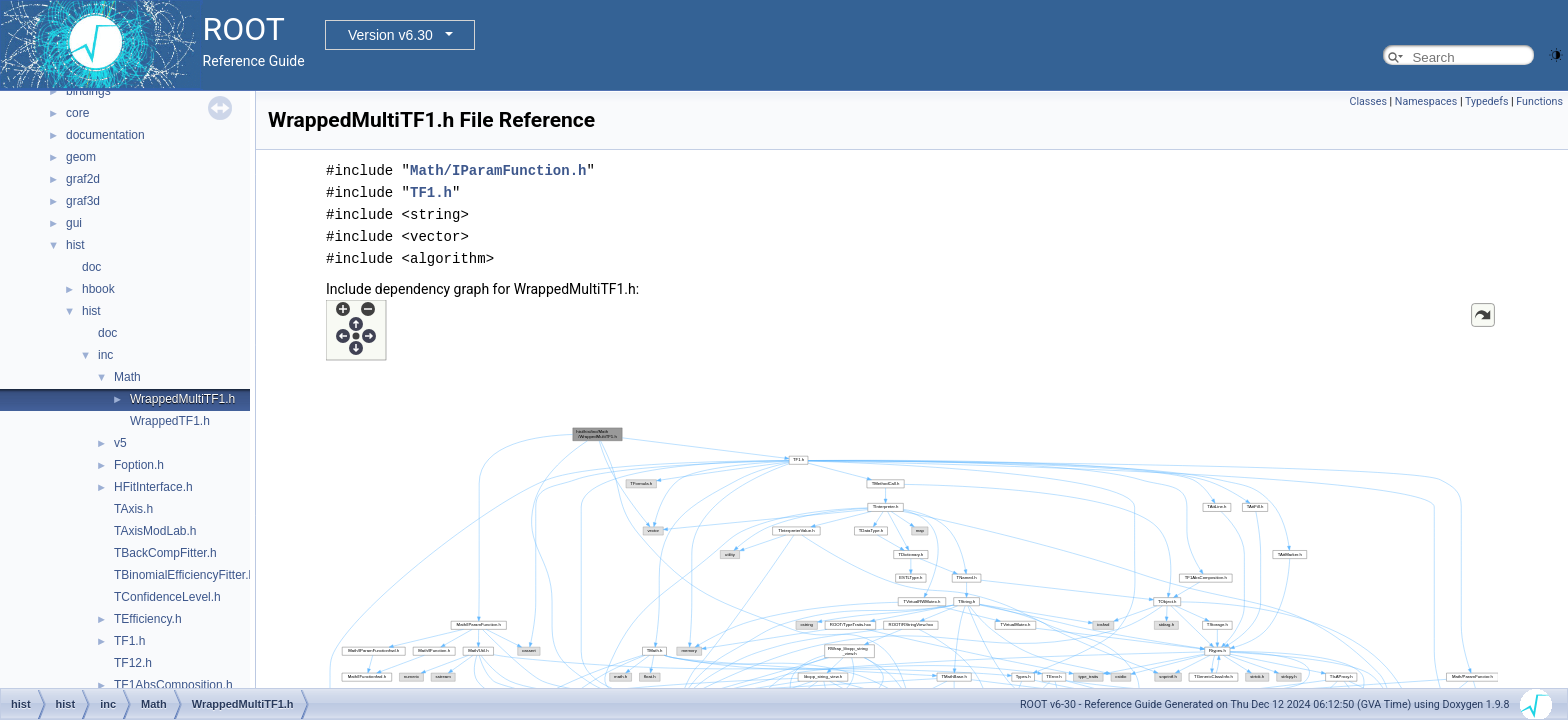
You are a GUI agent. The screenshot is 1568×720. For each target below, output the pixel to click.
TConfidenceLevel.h (167, 597)
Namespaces (1426, 101)
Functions (1539, 101)
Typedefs (1487, 101)
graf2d (83, 179)
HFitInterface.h (153, 487)
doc (91, 267)
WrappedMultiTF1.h (182, 399)
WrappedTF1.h (170, 421)
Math (127, 377)
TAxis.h (133, 509)
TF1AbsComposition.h (173, 685)
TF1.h (129, 641)
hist (75, 245)
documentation (105, 135)
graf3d (83, 201)
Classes (1367, 101)
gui (74, 223)
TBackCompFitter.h (165, 553)
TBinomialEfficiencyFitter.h (184, 575)
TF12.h (133, 663)
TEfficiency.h (148, 619)
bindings (88, 91)
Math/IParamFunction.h (498, 170)
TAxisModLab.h (155, 531)
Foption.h (139, 465)
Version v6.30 (390, 35)
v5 (120, 443)
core (77, 113)
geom (81, 157)
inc (105, 355)
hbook (98, 289)
